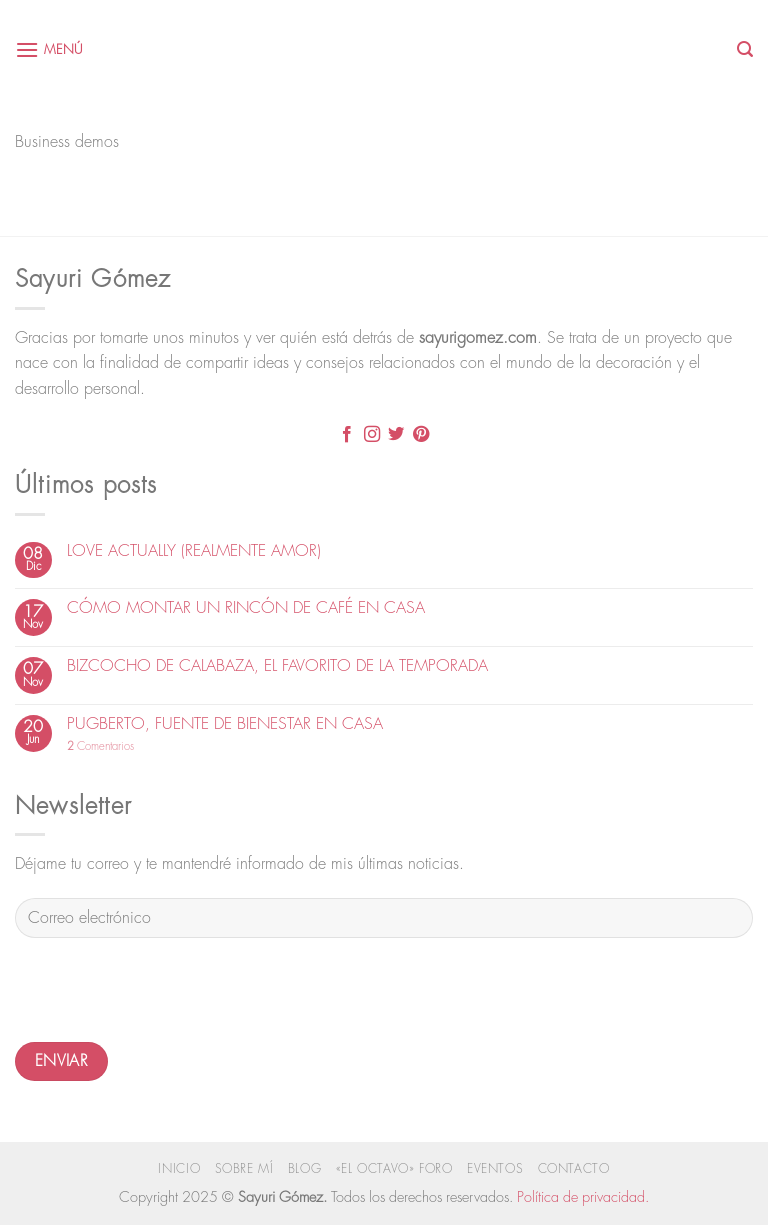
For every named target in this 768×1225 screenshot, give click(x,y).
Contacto (574, 1169)
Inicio (179, 1169)
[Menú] (49, 49)
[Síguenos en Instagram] (372, 436)
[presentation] (167, 993)
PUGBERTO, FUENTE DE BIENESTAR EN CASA (225, 724)
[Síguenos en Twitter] (396, 436)
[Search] (745, 49)
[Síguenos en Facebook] (347, 436)
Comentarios (100, 746)
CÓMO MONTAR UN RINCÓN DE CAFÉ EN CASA (246, 608)
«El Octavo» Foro (394, 1169)
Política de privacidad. (583, 1197)
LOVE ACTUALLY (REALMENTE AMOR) (194, 551)
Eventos (495, 1169)
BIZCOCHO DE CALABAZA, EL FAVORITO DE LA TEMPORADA (277, 666)
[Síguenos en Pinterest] (421, 436)
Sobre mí (244, 1169)
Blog (304, 1169)
